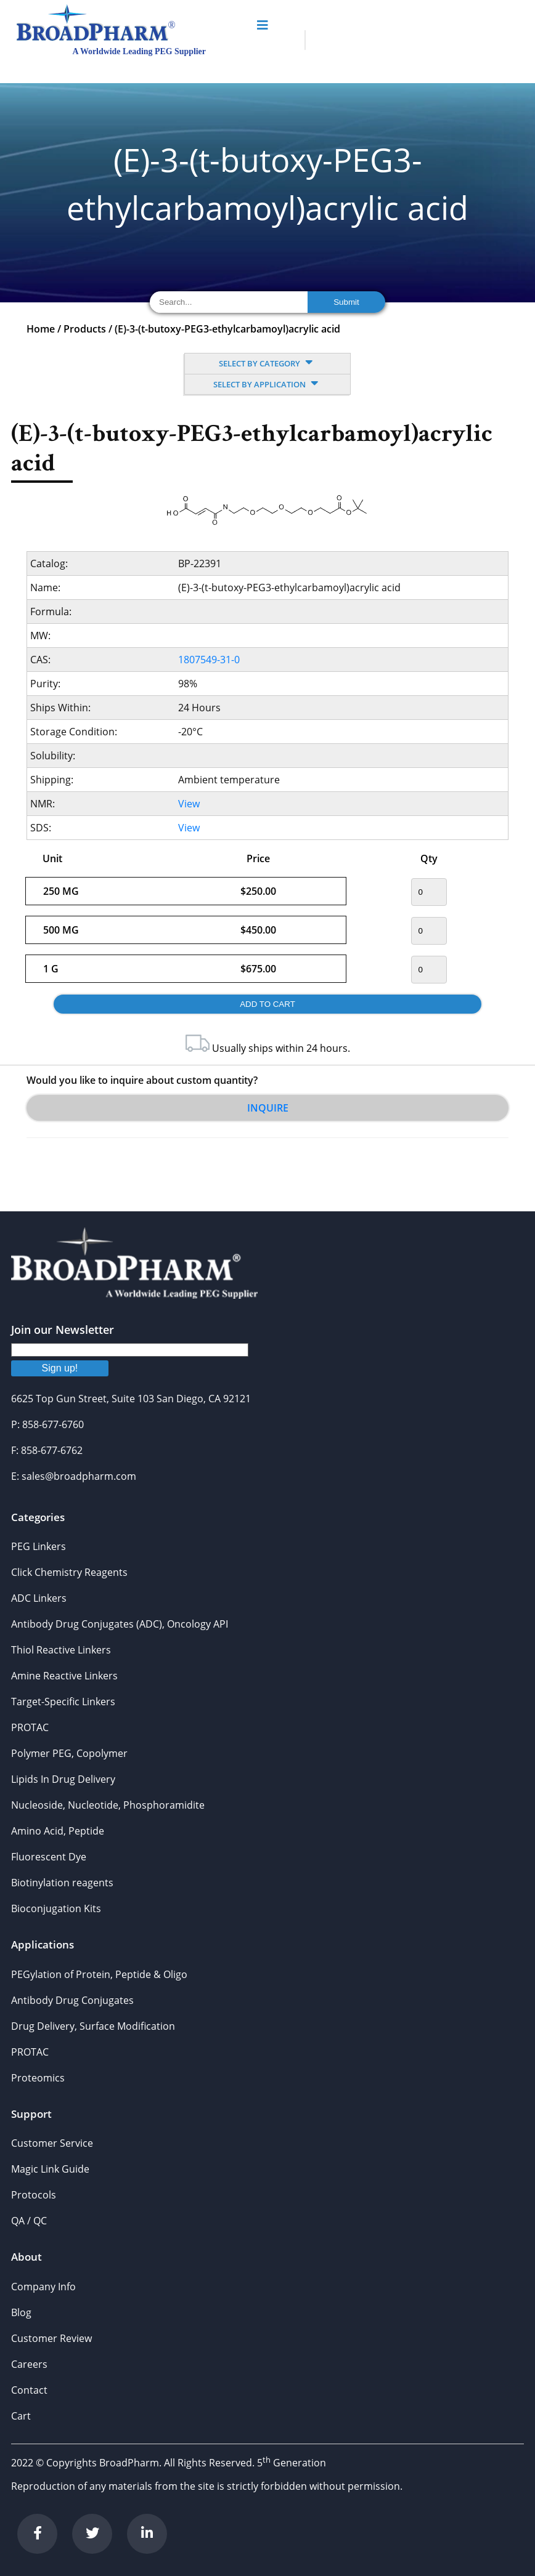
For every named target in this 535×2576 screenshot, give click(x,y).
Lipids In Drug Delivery (63, 1779)
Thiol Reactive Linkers (61, 1650)
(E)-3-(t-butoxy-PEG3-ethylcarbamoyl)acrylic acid (227, 329)
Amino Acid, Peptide (57, 1831)
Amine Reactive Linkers (64, 1675)
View (189, 803)
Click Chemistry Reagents (69, 1572)
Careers (29, 2364)
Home (41, 329)
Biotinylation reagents (62, 1882)
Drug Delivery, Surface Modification (93, 2026)
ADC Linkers (39, 1598)
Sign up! (60, 1368)
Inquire (267, 1108)
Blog (21, 2312)
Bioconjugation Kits (56, 1908)
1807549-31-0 (209, 659)
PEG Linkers (38, 1546)
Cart (21, 2416)
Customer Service (52, 2143)
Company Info (43, 2286)
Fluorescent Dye (48, 1856)
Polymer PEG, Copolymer (69, 1753)
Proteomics (38, 2078)
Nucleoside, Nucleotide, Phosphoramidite (108, 1805)
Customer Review (51, 2338)
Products (84, 329)
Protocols (33, 2195)
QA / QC (29, 2220)
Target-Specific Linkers (63, 1701)
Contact (29, 2390)
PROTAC (30, 1727)
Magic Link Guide (50, 2169)
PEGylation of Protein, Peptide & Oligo (99, 1974)
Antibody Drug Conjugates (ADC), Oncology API (119, 1624)
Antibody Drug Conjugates (72, 2000)
